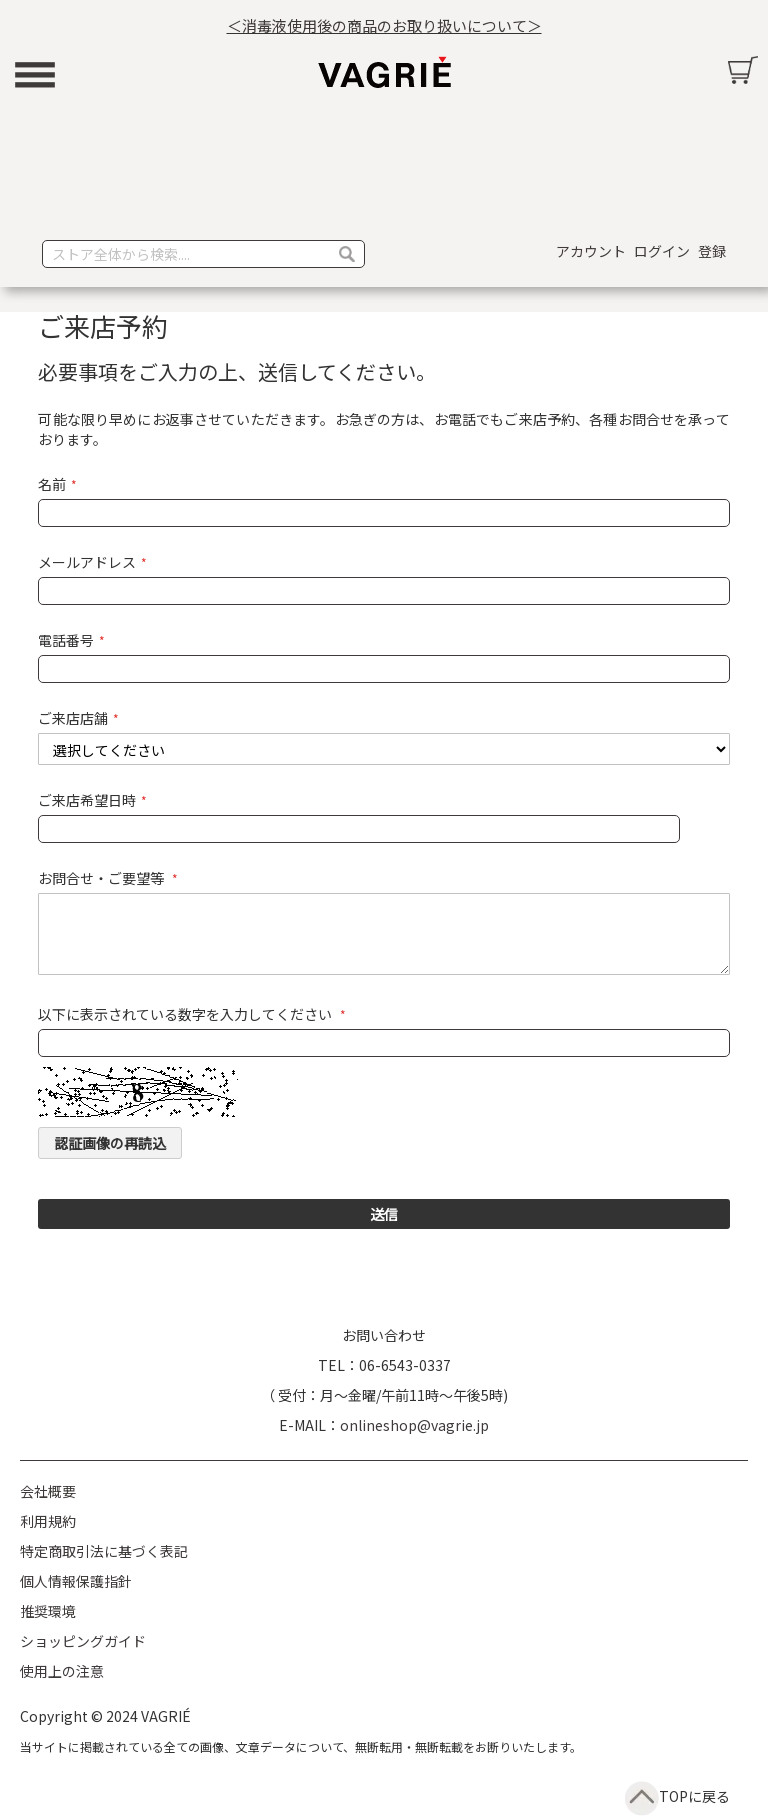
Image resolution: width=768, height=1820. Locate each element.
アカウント (591, 251)
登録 (712, 251)
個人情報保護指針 (76, 1581)
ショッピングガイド (83, 1641)
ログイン (662, 251)
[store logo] (383, 72)
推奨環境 (48, 1611)
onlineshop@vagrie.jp (414, 1425)
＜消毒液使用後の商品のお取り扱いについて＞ (384, 25)
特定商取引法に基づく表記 (104, 1551)
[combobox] (203, 254)
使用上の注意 (62, 1671)
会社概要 (48, 1491)
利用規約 (48, 1521)
